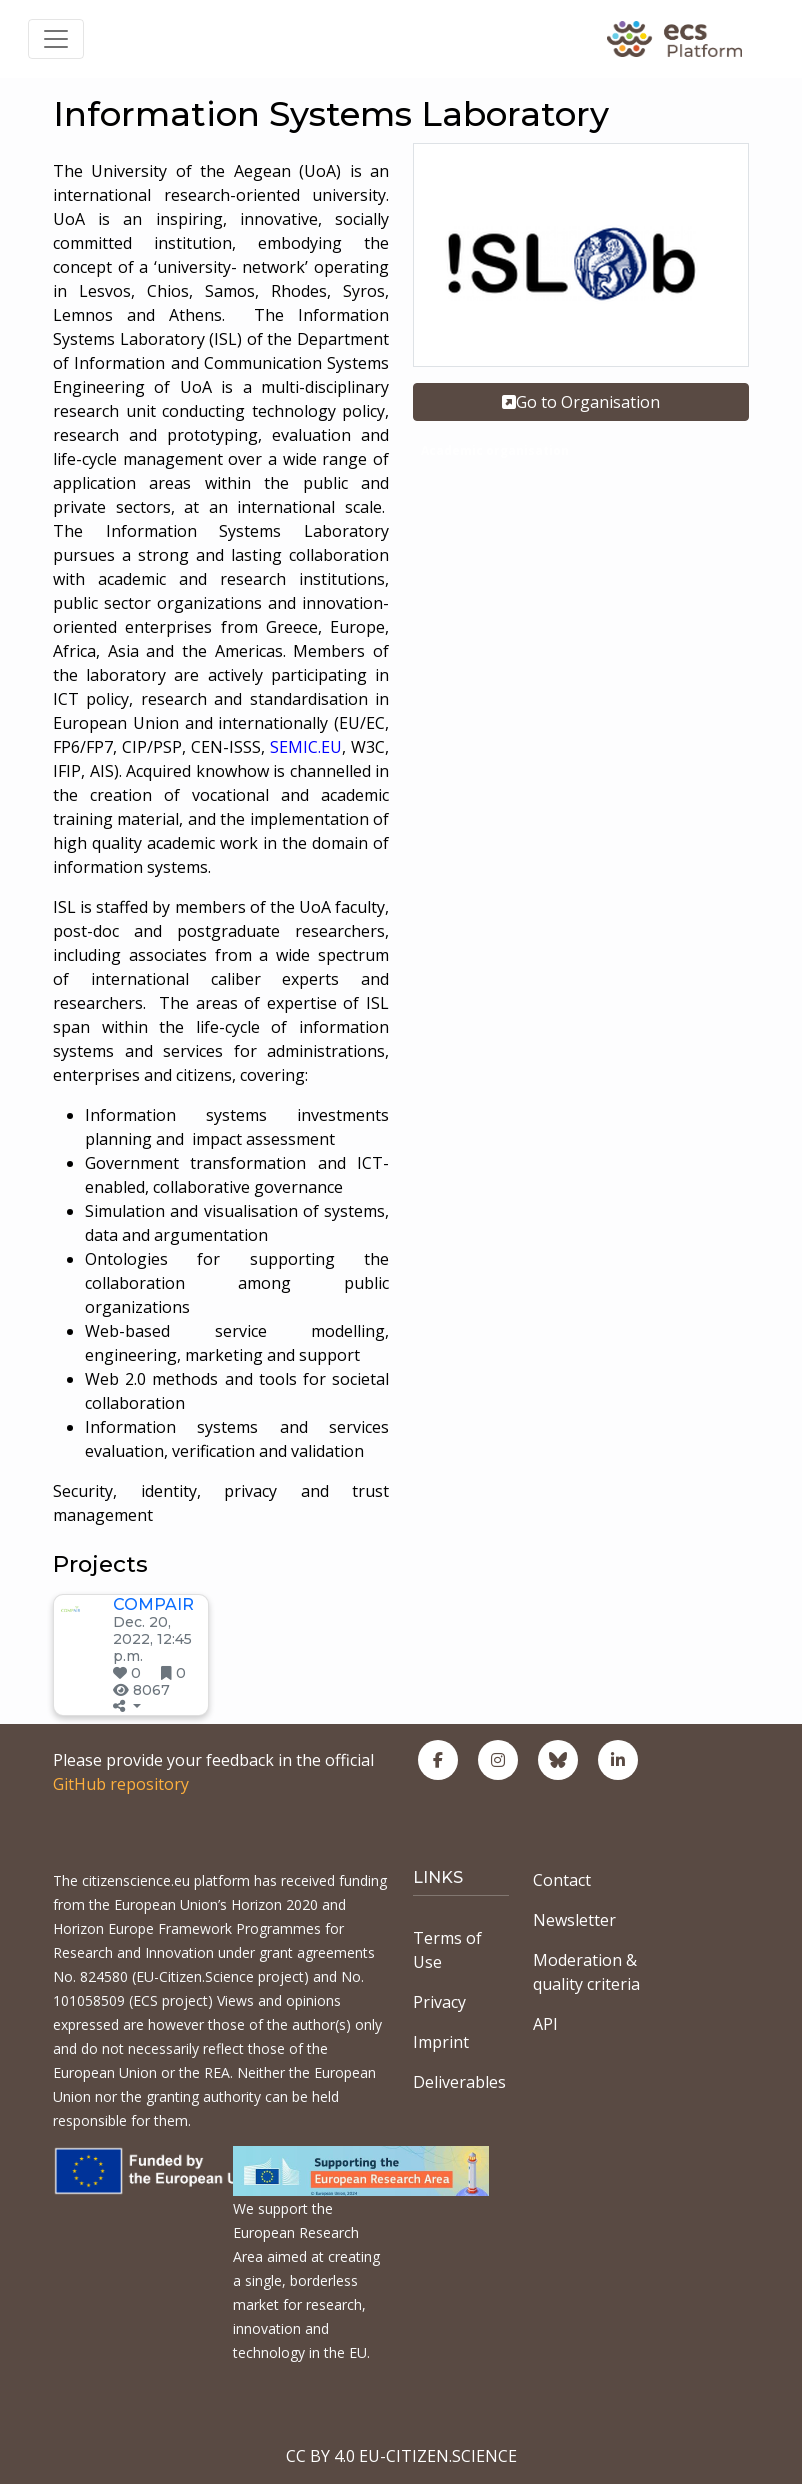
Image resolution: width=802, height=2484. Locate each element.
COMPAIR (153, 1604)
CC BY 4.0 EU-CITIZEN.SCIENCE (401, 2456)
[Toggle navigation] (56, 39)
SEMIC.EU (306, 747)
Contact (562, 1880)
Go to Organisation (581, 402)
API (545, 2024)
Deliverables (459, 2082)
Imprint (441, 2042)
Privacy (439, 2002)
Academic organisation (495, 450)
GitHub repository (121, 1784)
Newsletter (574, 1920)
